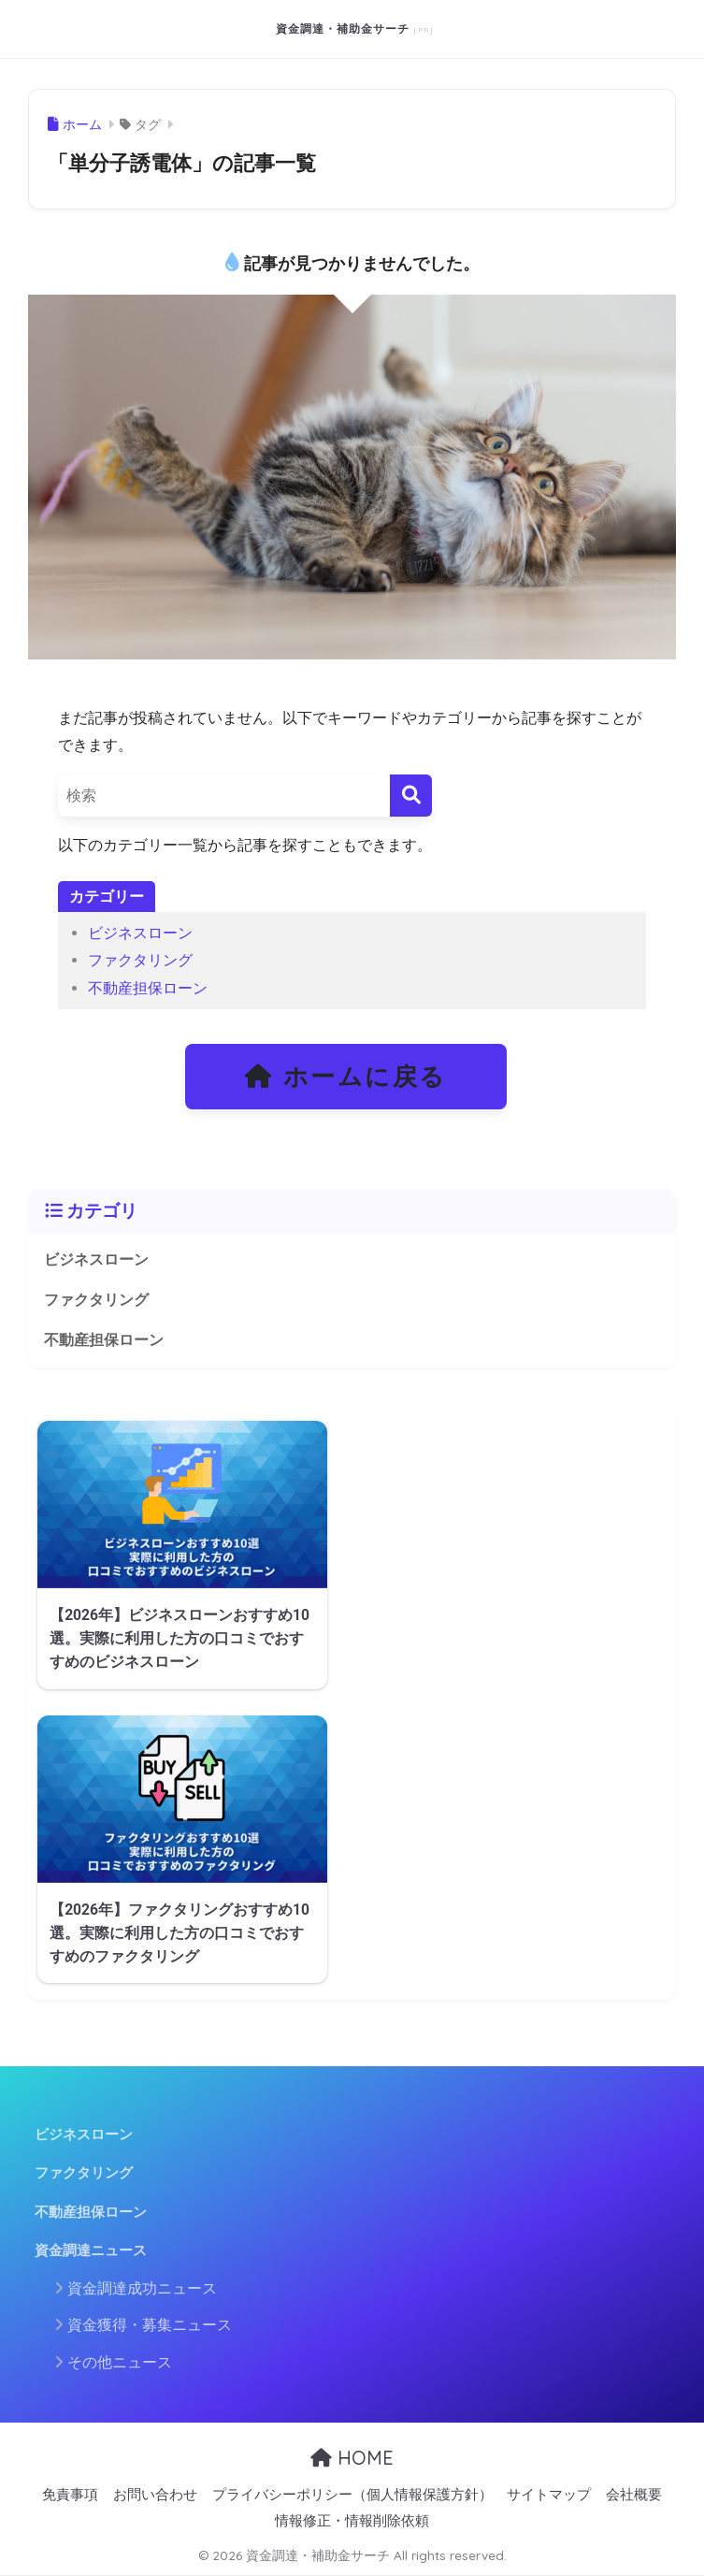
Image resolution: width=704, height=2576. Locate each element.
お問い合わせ (155, 2495)
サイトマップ (549, 2495)
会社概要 (634, 2495)
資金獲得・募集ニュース (149, 2325)
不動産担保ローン (148, 988)
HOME (352, 2457)
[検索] (411, 795)
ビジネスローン (140, 933)
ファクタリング (140, 960)
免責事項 (70, 2495)
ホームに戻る (346, 1077)
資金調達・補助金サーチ (344, 28)
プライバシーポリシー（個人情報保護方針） (352, 2495)
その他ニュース (119, 2362)
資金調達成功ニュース (142, 2288)
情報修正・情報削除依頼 (352, 2521)
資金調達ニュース (91, 2250)
